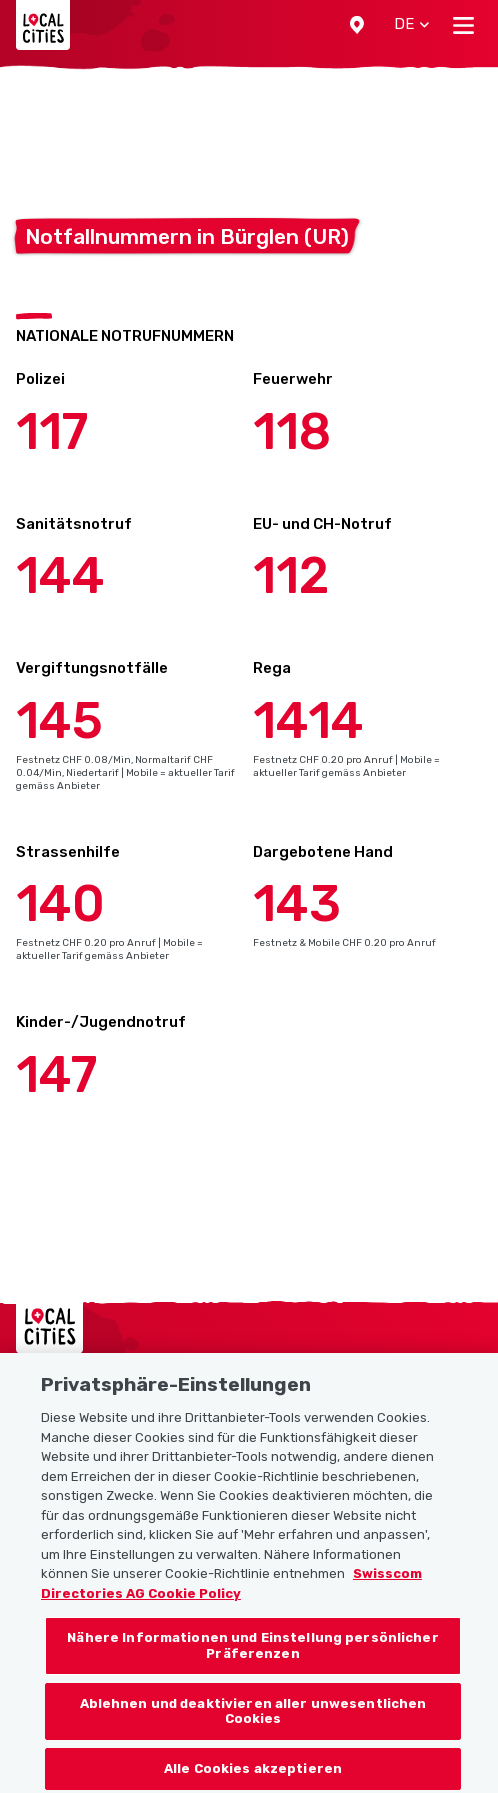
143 (297, 904)
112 (291, 576)
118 (292, 432)
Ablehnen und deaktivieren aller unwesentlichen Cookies (253, 1720)
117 (52, 432)
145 (59, 721)
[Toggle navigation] (463, 25)
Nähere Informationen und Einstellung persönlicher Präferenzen (252, 1655)
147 (56, 1075)
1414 (308, 721)
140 (60, 904)
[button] (357, 25)
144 (60, 576)
